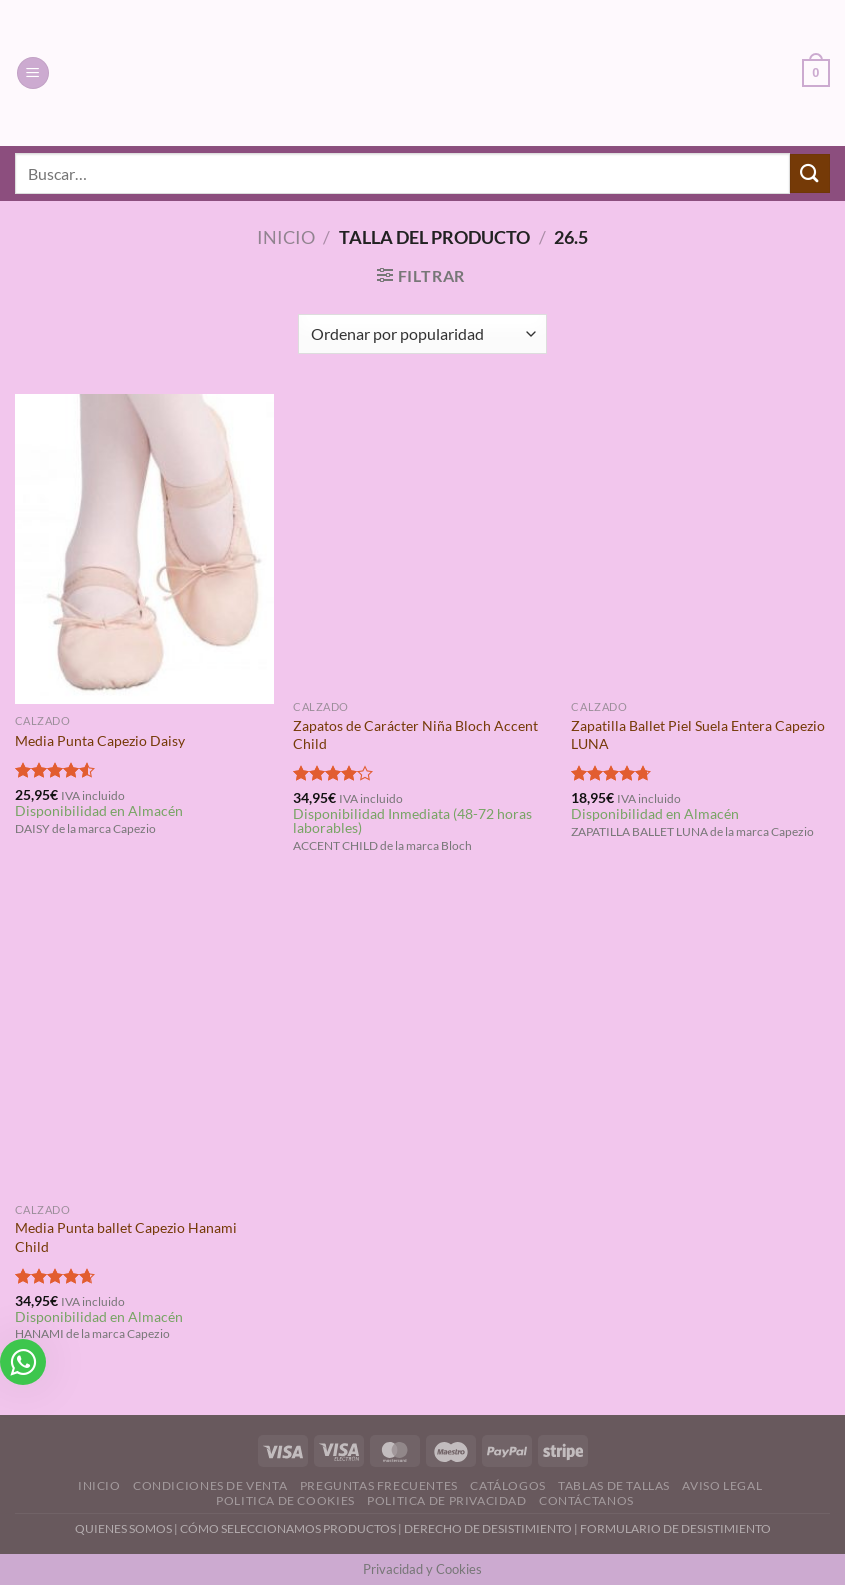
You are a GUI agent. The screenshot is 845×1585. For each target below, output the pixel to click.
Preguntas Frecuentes (379, 1485)
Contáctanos (586, 1500)
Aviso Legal (722, 1485)
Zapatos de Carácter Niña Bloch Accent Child (415, 735)
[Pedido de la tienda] (422, 334)
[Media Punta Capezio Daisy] (144, 549)
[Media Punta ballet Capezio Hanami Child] (144, 1044)
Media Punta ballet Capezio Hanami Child (126, 1237)
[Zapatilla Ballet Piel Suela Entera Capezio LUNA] (700, 542)
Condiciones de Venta (210, 1485)
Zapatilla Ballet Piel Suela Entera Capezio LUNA (698, 735)
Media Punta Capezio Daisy (100, 740)
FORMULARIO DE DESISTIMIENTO (675, 1528)
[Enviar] (810, 173)
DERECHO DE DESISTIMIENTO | (492, 1528)
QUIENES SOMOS (123, 1528)
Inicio (286, 237)
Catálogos (508, 1485)
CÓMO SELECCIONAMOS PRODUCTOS (288, 1528)
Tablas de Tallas (614, 1485)
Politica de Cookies (285, 1500)
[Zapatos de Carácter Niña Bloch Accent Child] (422, 542)
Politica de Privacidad (446, 1500)
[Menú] (33, 73)
